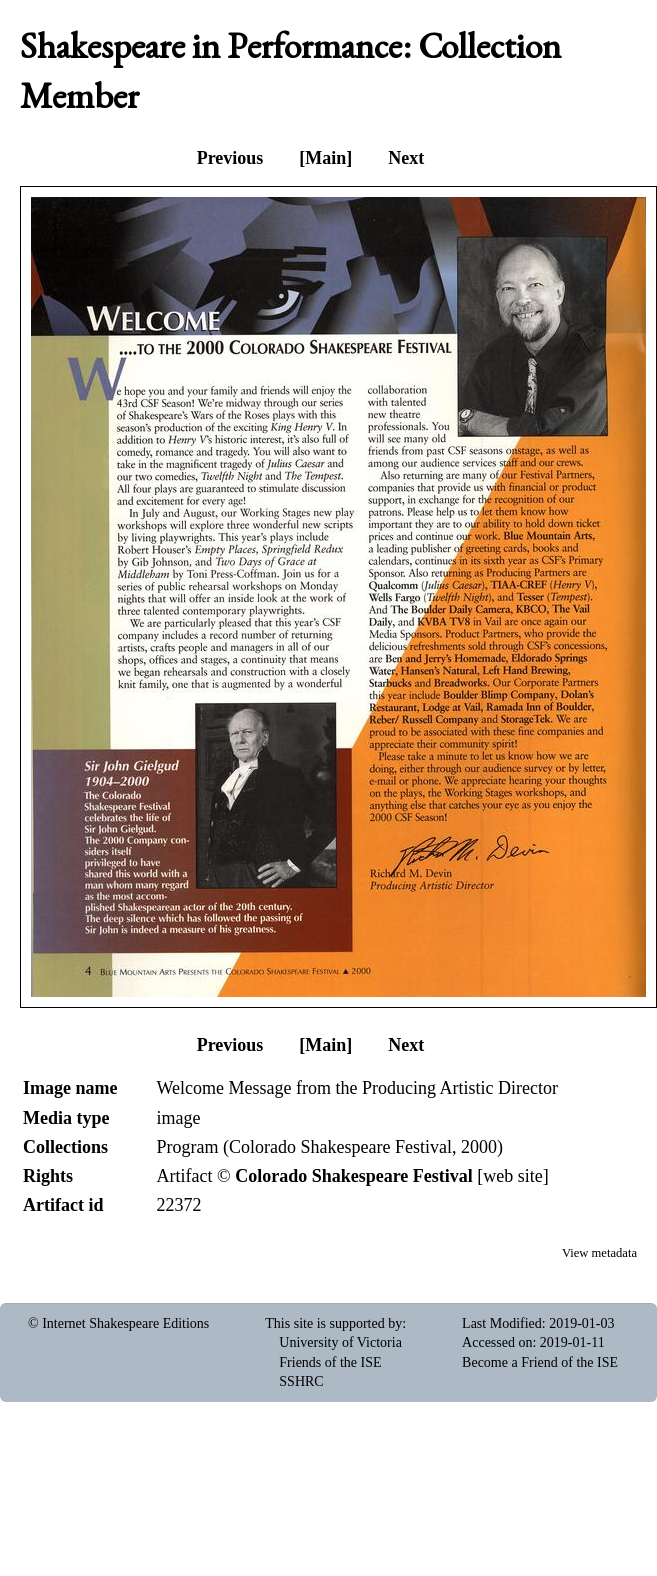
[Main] (325, 158)
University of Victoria (340, 1342)
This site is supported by (333, 1323)
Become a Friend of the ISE (540, 1362)
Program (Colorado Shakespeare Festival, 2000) (329, 1147)
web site (512, 1176)
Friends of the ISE (330, 1362)
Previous (230, 158)
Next (406, 158)
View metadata (599, 1253)
